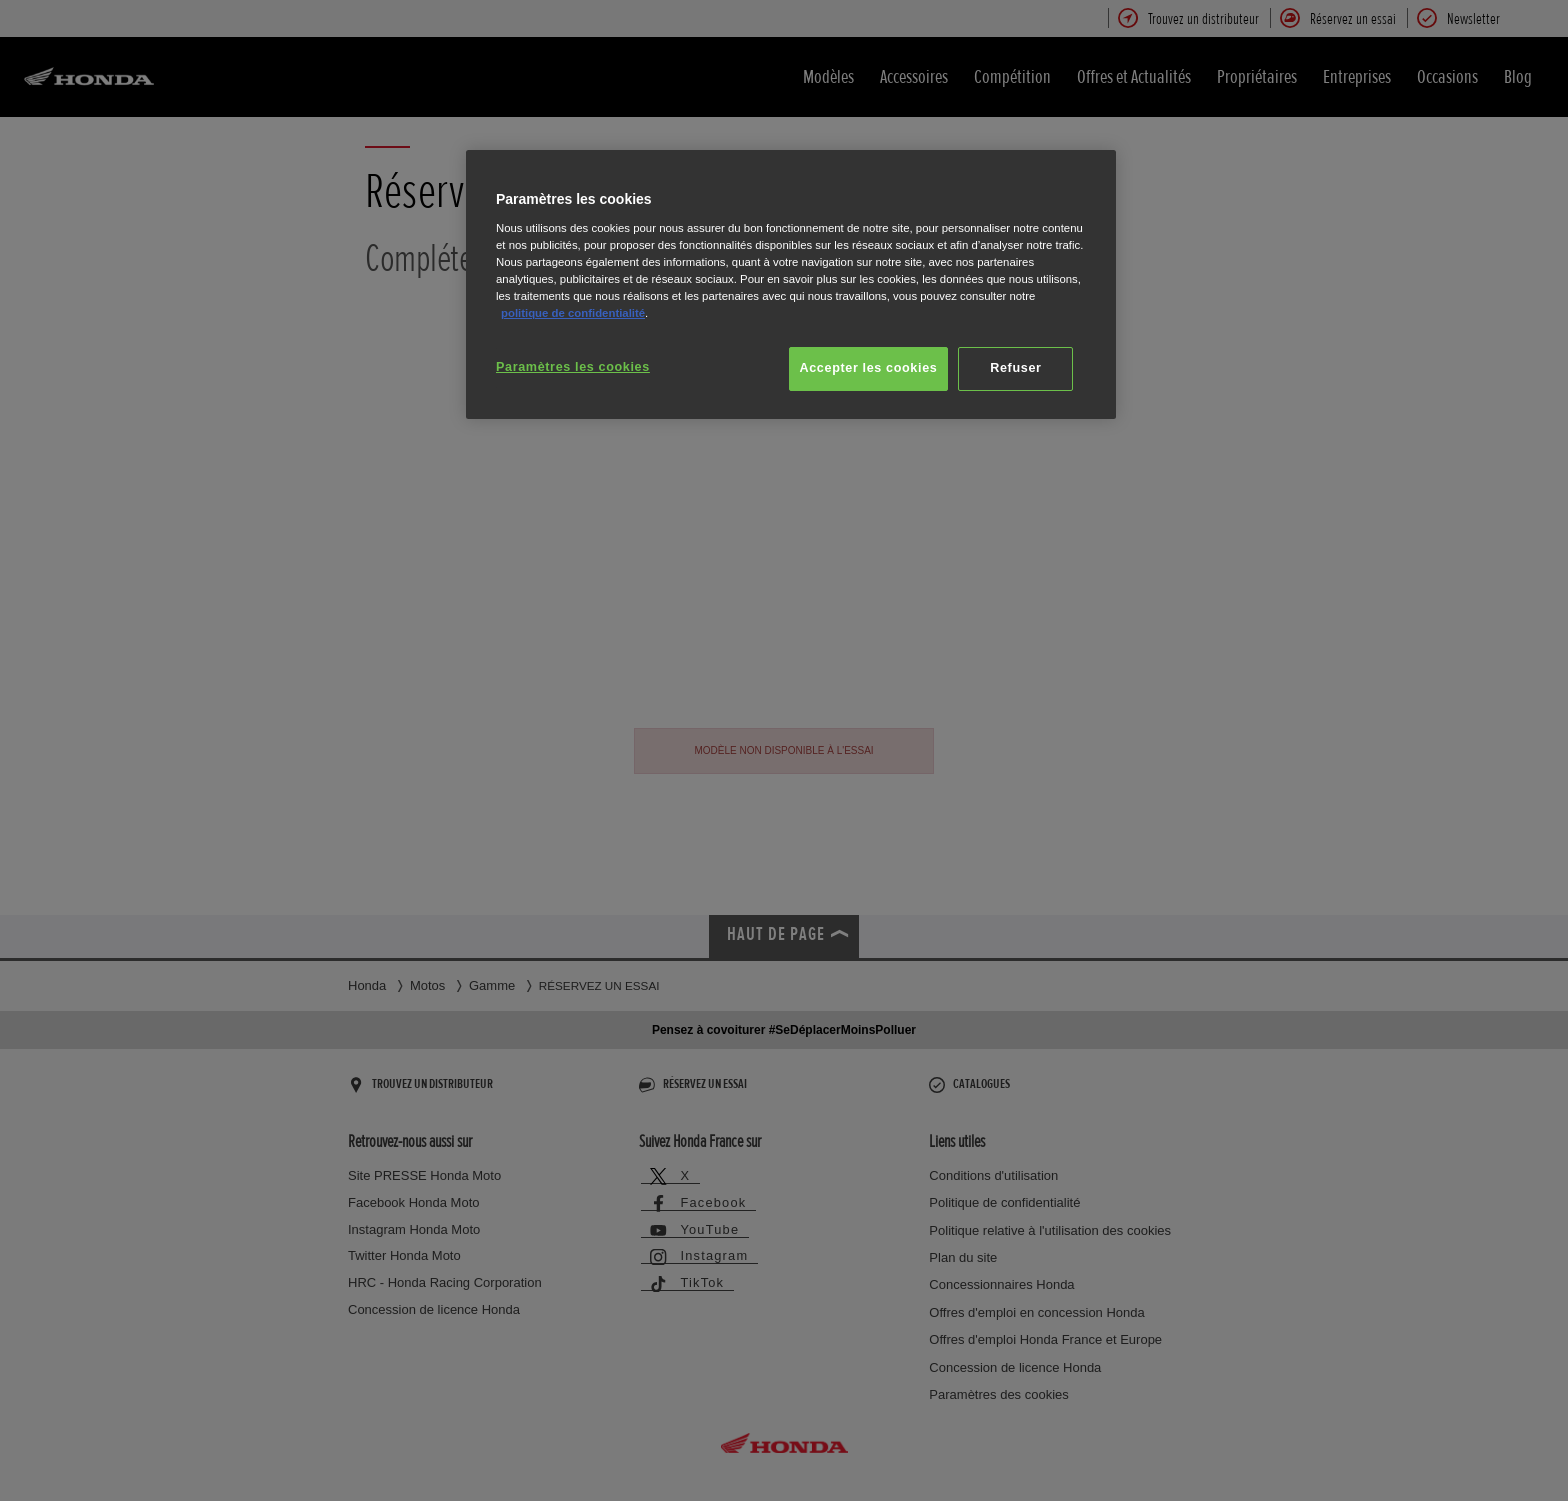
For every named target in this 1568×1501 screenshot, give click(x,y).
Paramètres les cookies (573, 367)
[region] (791, 284)
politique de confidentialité (573, 313)
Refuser (1015, 368)
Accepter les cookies (869, 368)
